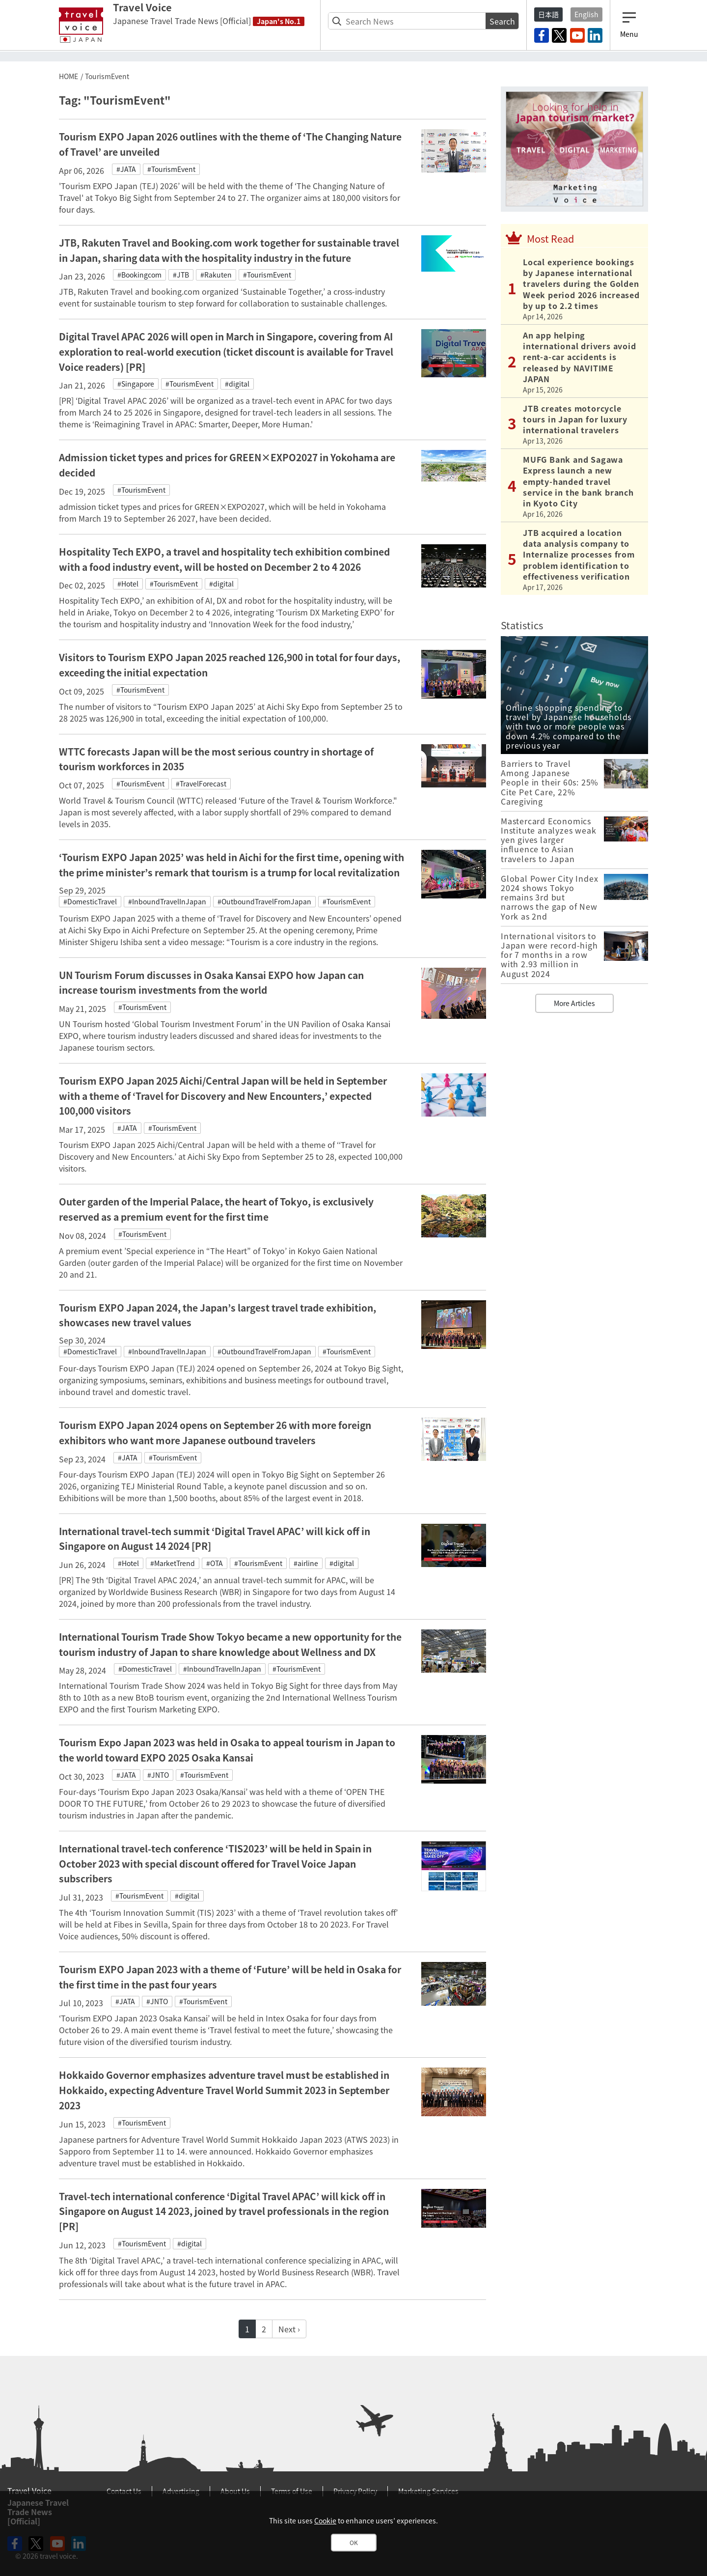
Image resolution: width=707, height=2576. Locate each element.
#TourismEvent (171, 169)
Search (502, 21)
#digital (237, 384)
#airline (306, 1563)
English (586, 14)
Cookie (325, 2520)
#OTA (214, 1563)
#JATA (126, 169)
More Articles (574, 1003)
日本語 (548, 14)
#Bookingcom (139, 275)
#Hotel (127, 583)
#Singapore (135, 384)
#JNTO (158, 1775)
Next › (289, 2329)
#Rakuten (216, 275)
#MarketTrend (172, 1563)
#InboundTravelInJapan (167, 901)
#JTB (181, 275)
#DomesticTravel (90, 901)
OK (354, 2542)
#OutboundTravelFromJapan (264, 901)
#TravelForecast (201, 783)
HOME (68, 76)
